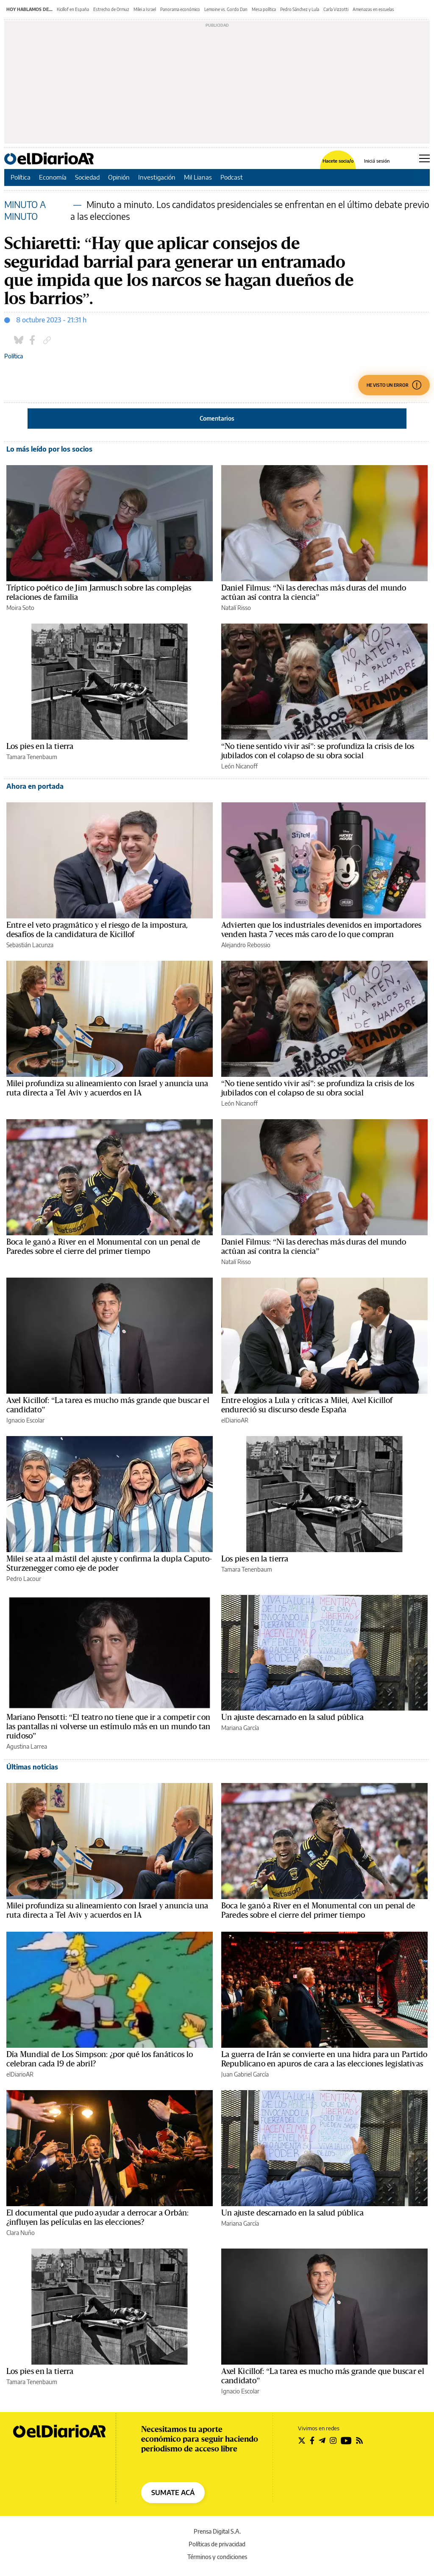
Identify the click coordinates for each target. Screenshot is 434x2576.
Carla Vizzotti (335, 9)
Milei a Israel (145, 9)
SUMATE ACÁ (173, 2492)
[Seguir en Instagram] (333, 2440)
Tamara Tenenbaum (31, 756)
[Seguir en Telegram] (322, 2440)
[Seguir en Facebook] (312, 2440)
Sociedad (87, 177)
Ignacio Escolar (25, 1420)
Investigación (156, 177)
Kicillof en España (73, 9)
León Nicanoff (239, 766)
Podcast (231, 177)
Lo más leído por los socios (49, 449)
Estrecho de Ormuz (111, 9)
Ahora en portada (35, 786)
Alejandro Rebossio (245, 944)
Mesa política (264, 9)
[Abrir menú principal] (424, 158)
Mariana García (240, 1727)
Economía (53, 177)
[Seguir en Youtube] (346, 2440)
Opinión (119, 177)
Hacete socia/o (338, 160)
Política (21, 177)
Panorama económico (180, 9)
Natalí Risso (236, 607)
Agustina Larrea (26, 1746)
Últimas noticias (32, 1767)
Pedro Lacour (23, 1578)
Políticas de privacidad (217, 2544)
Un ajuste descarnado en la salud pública (292, 1717)
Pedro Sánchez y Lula (299, 9)
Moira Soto (20, 607)
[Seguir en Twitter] (302, 2440)
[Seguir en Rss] (359, 2440)
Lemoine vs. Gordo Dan (226, 9)
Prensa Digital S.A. (217, 2531)
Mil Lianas (198, 177)
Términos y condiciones (217, 2556)
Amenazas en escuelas (373, 9)
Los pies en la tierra (39, 746)
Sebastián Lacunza (29, 944)
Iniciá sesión (376, 160)
